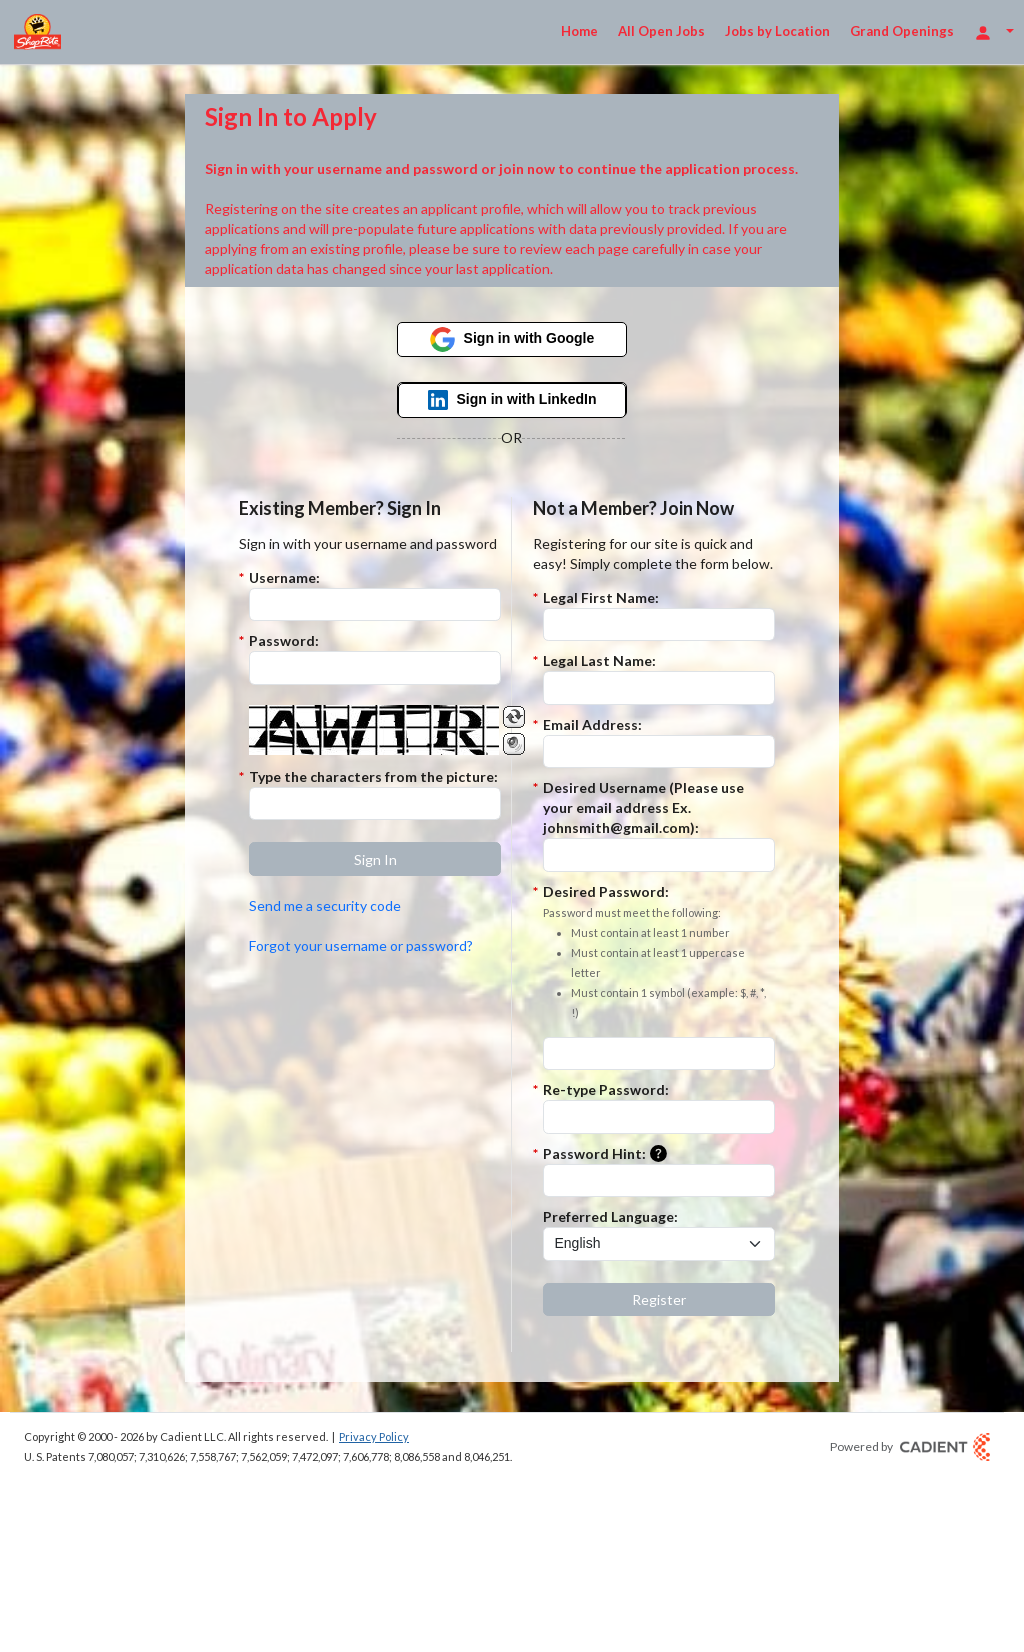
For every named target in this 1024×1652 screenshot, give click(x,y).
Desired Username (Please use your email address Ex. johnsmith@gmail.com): (643, 807)
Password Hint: (609, 1154)
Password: (284, 640)
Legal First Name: (601, 597)
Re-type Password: (606, 1089)
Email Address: (592, 724)
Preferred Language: (610, 1216)
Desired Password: (659, 953)
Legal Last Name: (599, 660)
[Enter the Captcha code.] (375, 804)
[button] (375, 859)
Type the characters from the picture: (373, 776)
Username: (284, 577)
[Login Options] (994, 31)
